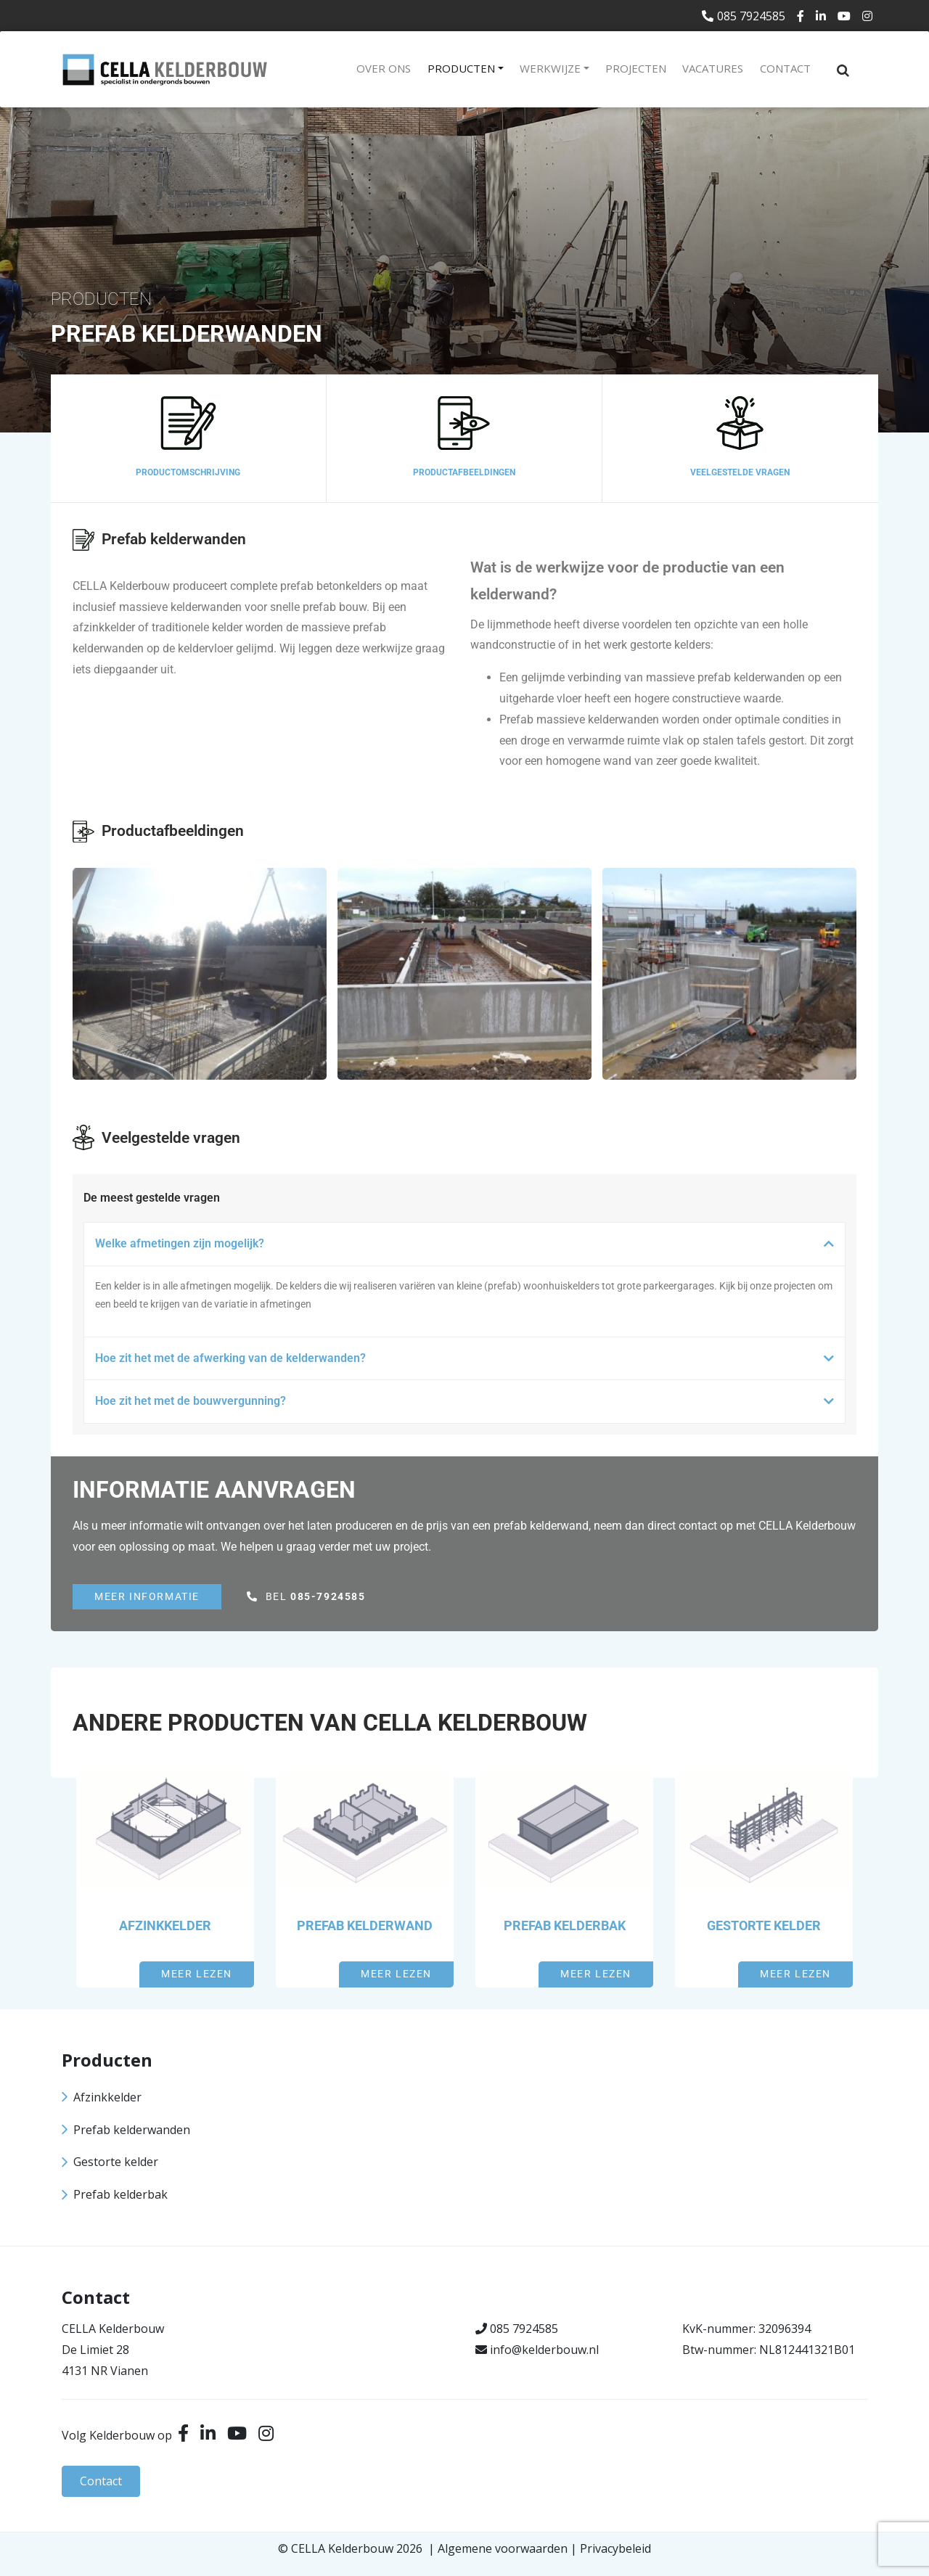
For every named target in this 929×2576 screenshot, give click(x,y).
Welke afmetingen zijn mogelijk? (179, 1243)
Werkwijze (550, 68)
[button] (464, 1244)
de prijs (429, 1526)
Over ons (383, 68)
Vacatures (712, 68)
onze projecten (783, 1286)
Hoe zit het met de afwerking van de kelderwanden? (230, 1358)
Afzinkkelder (165, 1925)
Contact (785, 68)
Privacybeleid (615, 2548)
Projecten (635, 68)
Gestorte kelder (764, 1925)
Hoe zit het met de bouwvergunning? (190, 1401)
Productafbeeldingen (464, 472)
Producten (461, 68)
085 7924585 (743, 16)
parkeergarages (678, 1286)
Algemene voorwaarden (503, 2548)
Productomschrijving (188, 472)
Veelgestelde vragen (740, 472)
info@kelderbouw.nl (544, 2350)
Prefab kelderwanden (131, 2130)
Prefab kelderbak (565, 1925)
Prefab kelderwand (365, 1925)
